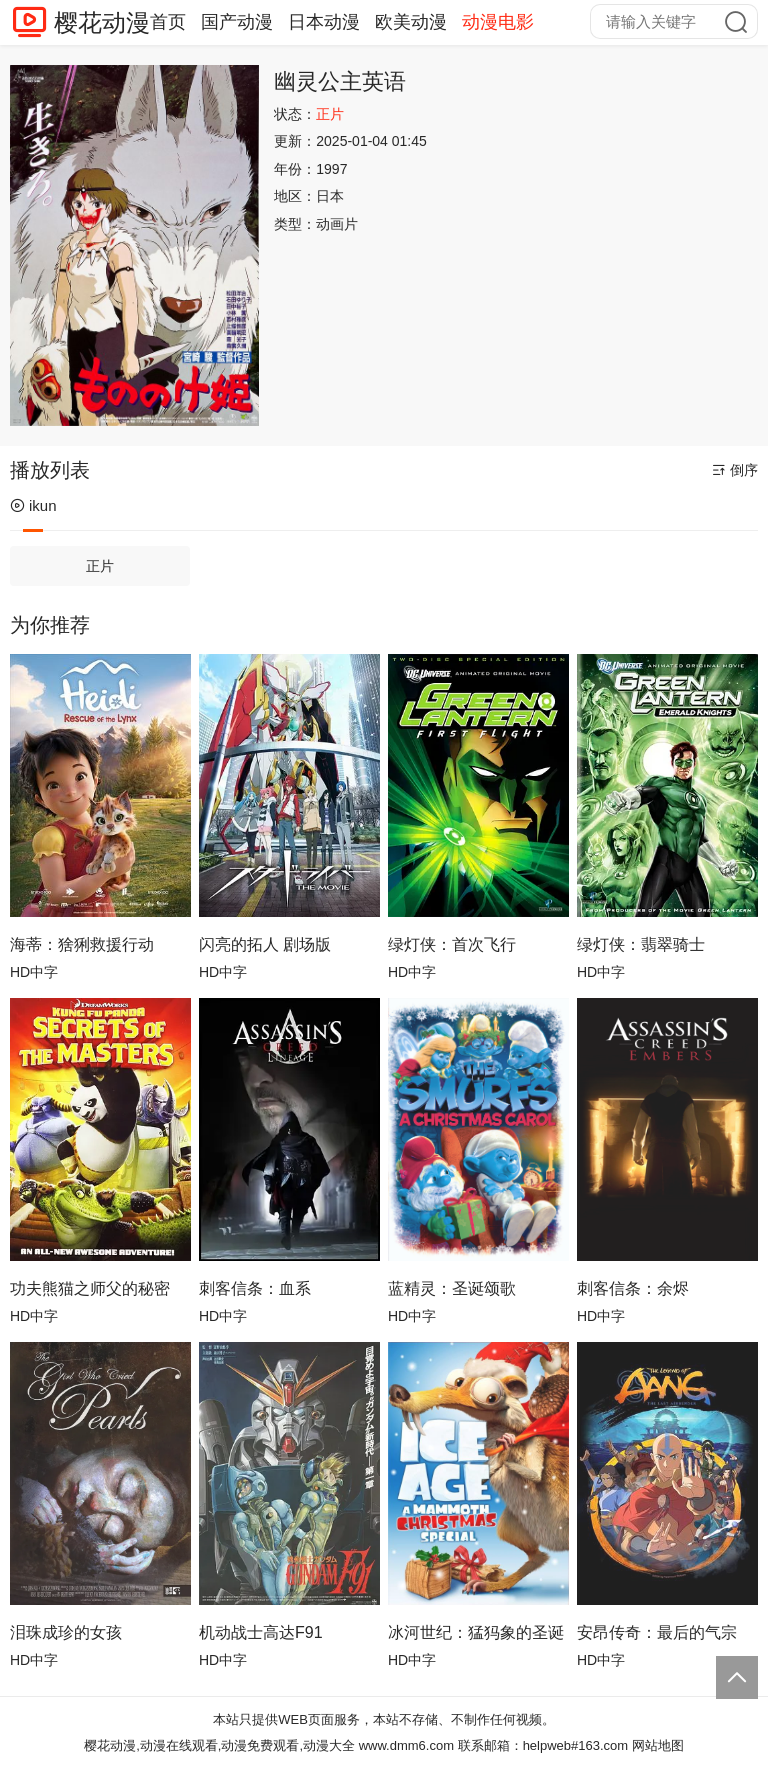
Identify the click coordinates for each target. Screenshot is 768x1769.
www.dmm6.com (406, 1745)
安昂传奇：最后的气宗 (657, 1632)
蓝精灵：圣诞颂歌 (452, 1288)
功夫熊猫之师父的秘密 (90, 1288)
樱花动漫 (102, 22)
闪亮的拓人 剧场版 (265, 944)
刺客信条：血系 (255, 1288)
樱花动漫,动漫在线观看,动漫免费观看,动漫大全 (219, 1745)
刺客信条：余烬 (633, 1288)
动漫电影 (498, 22)
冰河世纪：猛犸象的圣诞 (476, 1632)
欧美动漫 (411, 22)
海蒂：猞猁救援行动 (82, 944)
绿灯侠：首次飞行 (452, 944)
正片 (100, 566)
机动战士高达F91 (261, 1632)
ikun (33, 505)
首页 (168, 22)
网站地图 (658, 1745)
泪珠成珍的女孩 (66, 1632)
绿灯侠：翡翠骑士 (641, 944)
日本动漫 (324, 22)
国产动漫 (237, 22)
